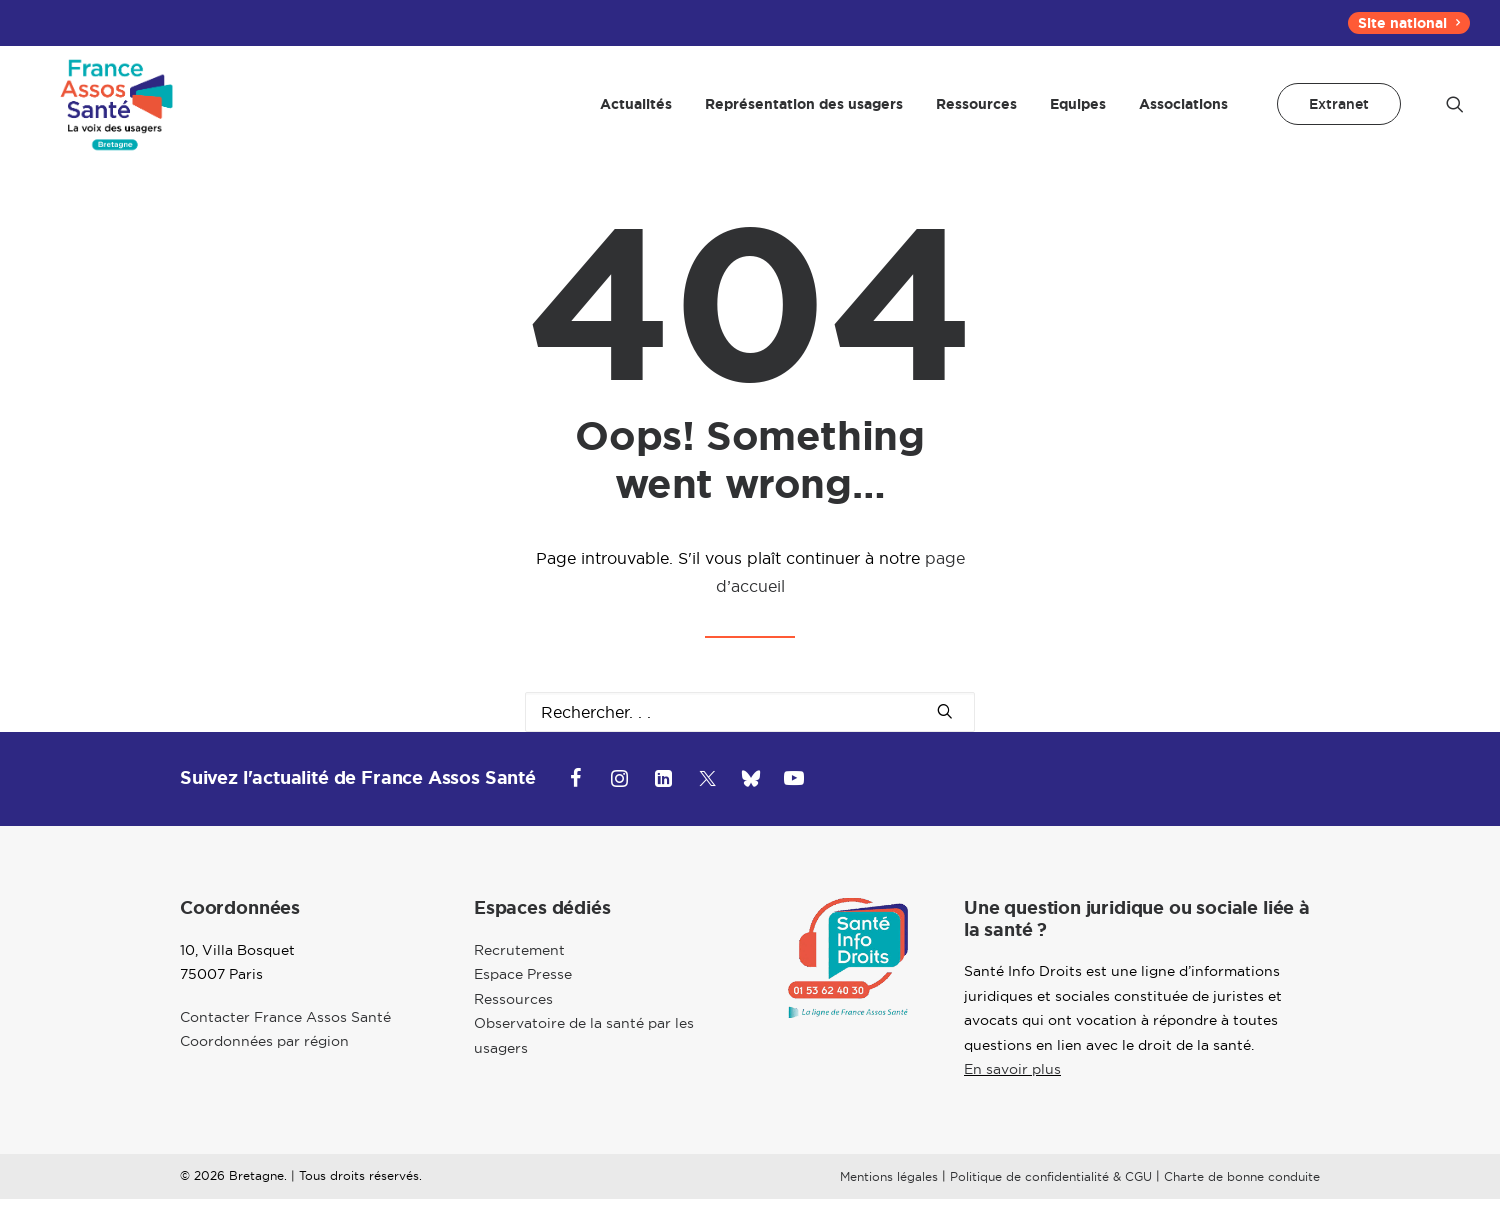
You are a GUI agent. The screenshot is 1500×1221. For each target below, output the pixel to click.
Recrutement (519, 972)
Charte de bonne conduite (1242, 1198)
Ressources (976, 115)
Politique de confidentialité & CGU (1051, 1198)
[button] (1455, 115)
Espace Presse (523, 996)
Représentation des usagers (804, 115)
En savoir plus (1012, 1092)
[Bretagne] (116, 115)
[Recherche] (750, 734)
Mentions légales (889, 1198)
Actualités (636, 115)
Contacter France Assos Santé (285, 1039)
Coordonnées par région (264, 1063)
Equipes (1078, 115)
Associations (1183, 115)
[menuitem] (1409, 23)
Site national (1409, 23)
